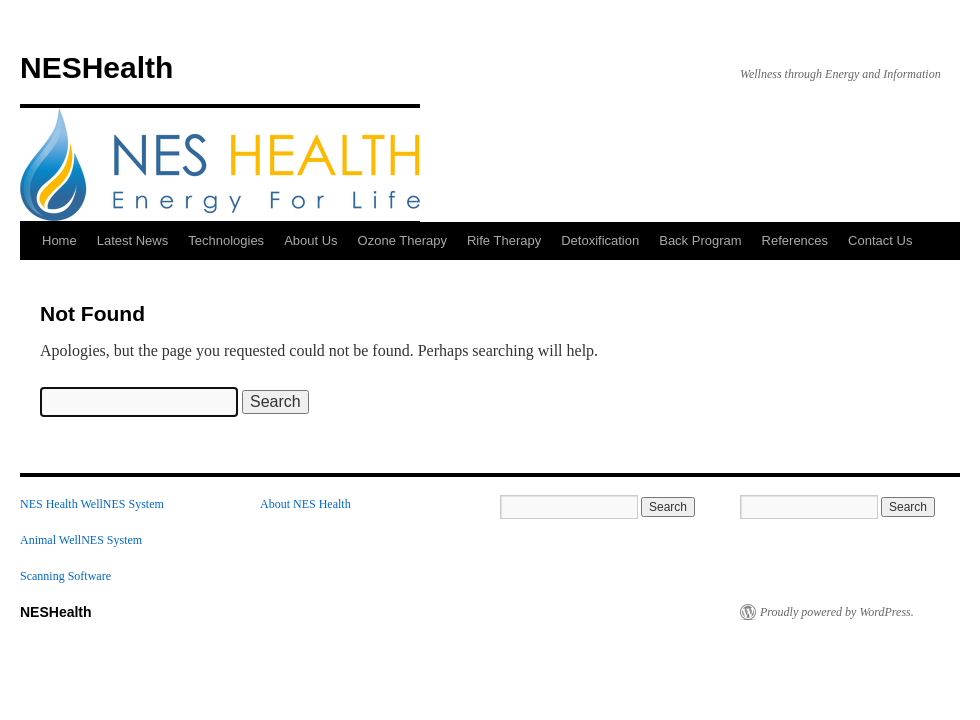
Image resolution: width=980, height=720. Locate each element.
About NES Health (305, 504)
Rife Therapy (504, 240)
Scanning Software (65, 576)
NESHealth (96, 67)
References (795, 240)
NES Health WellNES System (92, 504)
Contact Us (880, 240)
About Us (310, 240)
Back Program (700, 240)
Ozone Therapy (402, 240)
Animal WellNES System (81, 540)
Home (59, 240)
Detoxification (600, 240)
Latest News (133, 240)
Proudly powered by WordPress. (837, 612)
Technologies (226, 240)
